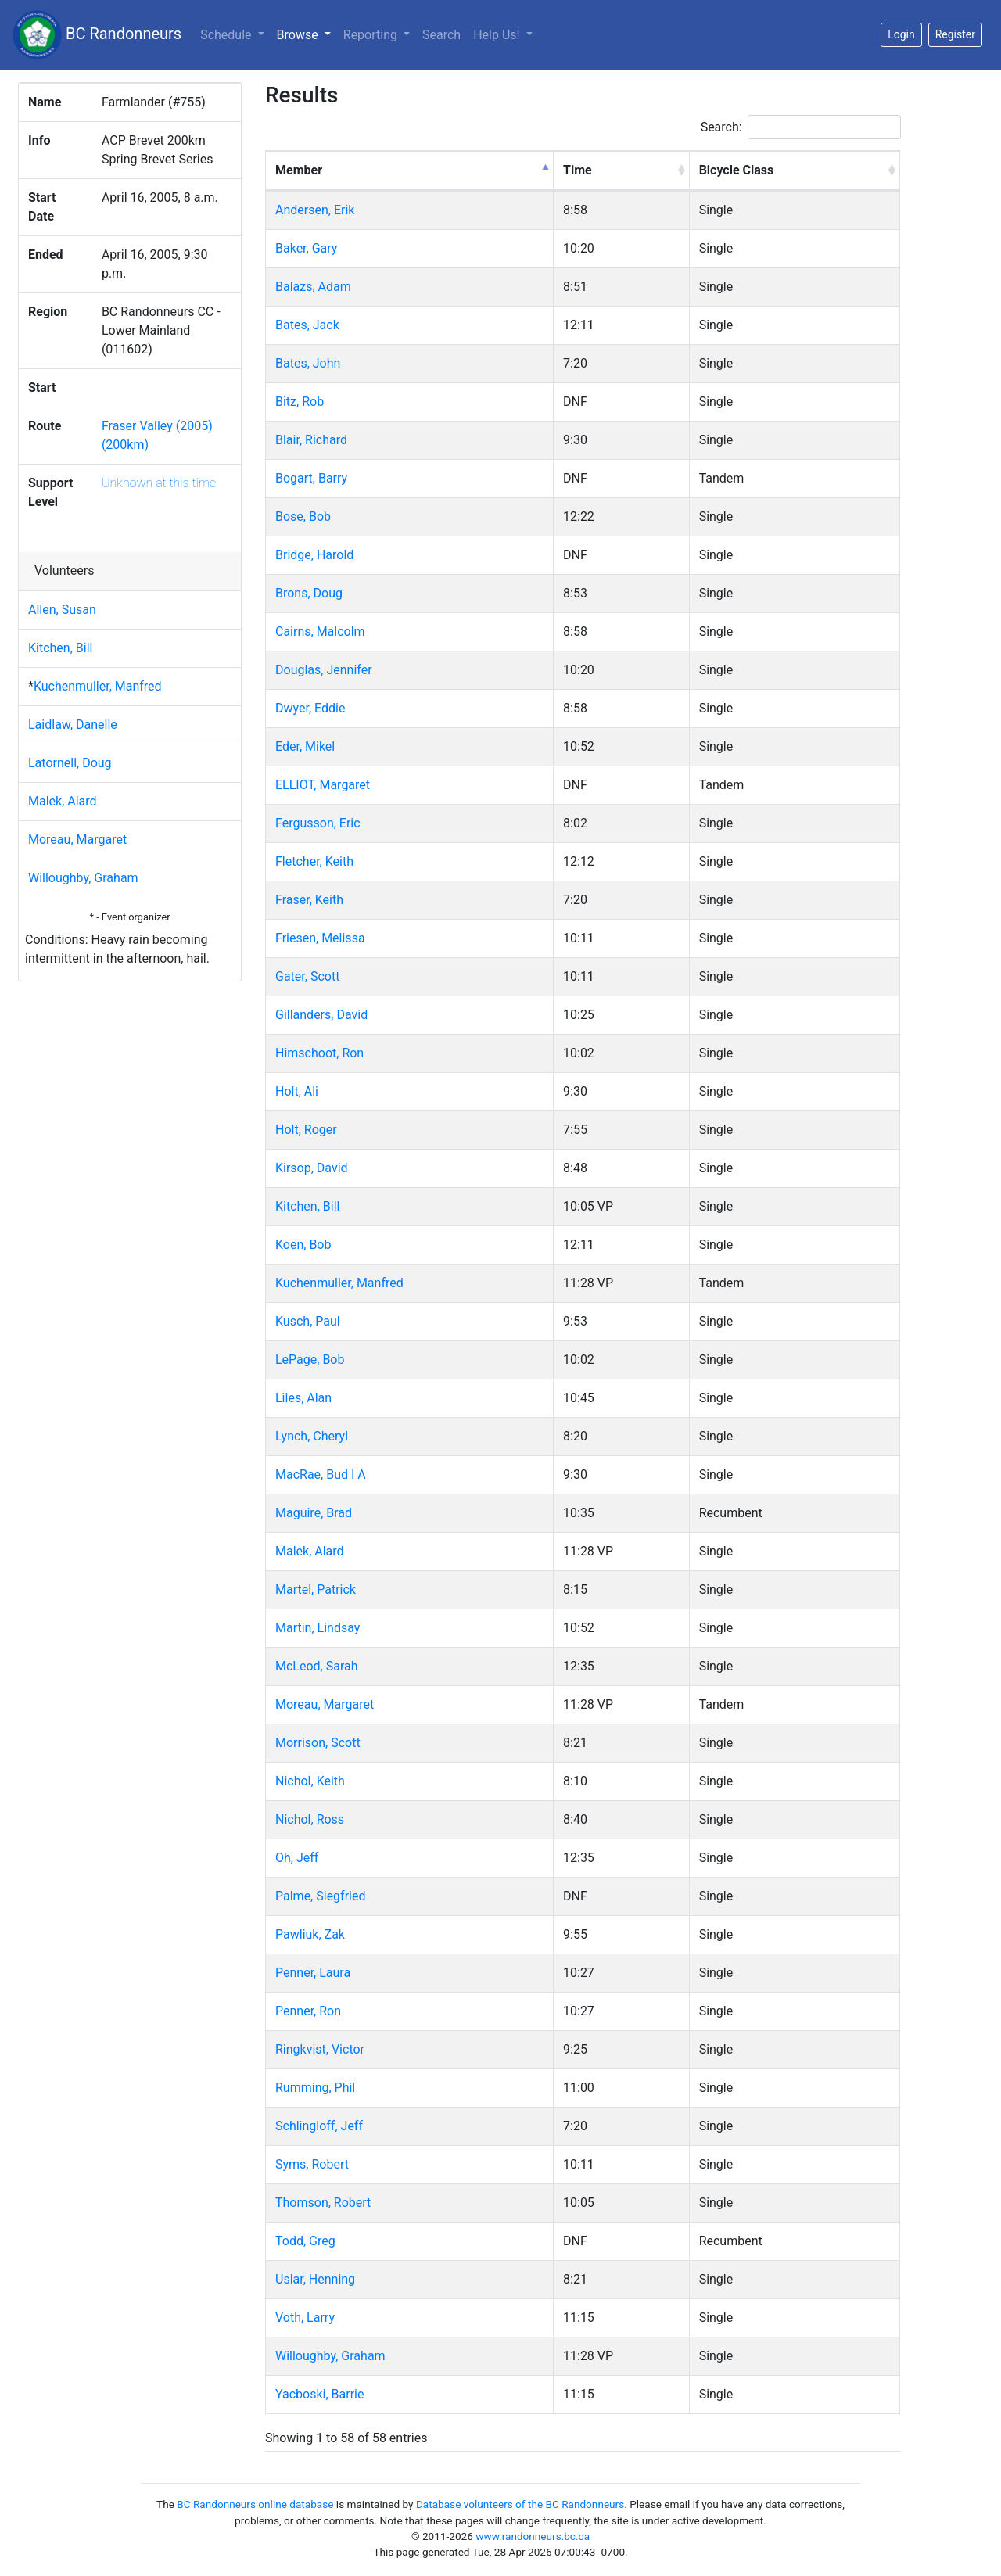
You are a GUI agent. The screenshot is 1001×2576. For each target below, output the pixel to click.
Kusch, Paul (307, 1321)
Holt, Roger (306, 1129)
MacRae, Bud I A (320, 1474)
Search (441, 34)
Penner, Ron (308, 2011)
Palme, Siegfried (320, 1896)
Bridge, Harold (314, 554)
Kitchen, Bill (60, 647)
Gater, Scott (307, 976)
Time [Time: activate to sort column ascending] (577, 170)
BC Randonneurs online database (255, 2504)
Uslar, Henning (315, 2279)
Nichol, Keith (310, 1781)
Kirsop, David (311, 1168)
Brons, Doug (309, 593)
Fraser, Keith (309, 899)
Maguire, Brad (313, 1512)
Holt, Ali (296, 1091)
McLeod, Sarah (316, 1666)
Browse (307, 33)
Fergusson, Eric (318, 823)
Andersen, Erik (314, 210)
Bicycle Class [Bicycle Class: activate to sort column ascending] (736, 170)
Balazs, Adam (313, 286)
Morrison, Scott (318, 1742)
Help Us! (497, 34)
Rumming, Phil (315, 2087)
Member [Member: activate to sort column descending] (298, 170)
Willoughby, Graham (83, 877)
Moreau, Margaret (77, 839)
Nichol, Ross (309, 1819)
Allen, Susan (62, 609)
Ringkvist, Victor (319, 2049)
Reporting (371, 34)
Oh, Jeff (296, 1857)
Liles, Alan (303, 1397)
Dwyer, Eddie (310, 708)
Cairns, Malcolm (320, 631)
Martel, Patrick (315, 1589)
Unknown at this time (159, 482)
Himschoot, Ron (319, 1053)
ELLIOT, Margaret (322, 784)
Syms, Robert (312, 2164)
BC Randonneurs (97, 34)
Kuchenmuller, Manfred (98, 686)
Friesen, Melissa (320, 938)
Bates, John (307, 363)
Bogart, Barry (311, 478)
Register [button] (955, 34)
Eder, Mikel (305, 746)
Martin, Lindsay (317, 1627)
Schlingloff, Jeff (319, 2126)
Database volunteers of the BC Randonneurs (520, 2504)
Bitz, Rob (299, 401)
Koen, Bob (303, 1244)
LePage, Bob (309, 1359)
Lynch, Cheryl (311, 1436)
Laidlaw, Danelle (72, 724)
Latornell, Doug (70, 762)
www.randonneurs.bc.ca (532, 2536)
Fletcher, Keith (314, 861)
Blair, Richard (311, 439)
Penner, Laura (312, 1972)
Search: (801, 127)
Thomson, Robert (323, 2202)
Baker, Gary (306, 248)
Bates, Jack (307, 325)
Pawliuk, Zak (310, 1934)
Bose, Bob (303, 516)
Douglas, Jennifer (323, 669)
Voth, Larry (305, 2317)
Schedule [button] (227, 34)
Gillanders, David (321, 1014)
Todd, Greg (305, 2240)
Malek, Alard (62, 801)
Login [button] (901, 34)
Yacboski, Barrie (319, 2394)
